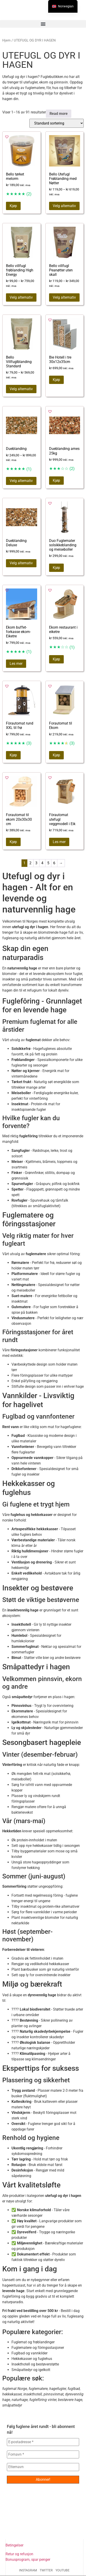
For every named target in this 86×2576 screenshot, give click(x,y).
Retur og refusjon (19, 2554)
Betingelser (14, 2545)
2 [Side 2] (30, 863)
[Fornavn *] (43, 2454)
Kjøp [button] (13, 206)
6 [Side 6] (54, 863)
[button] (43, 24)
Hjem (6, 40)
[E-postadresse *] (43, 2442)
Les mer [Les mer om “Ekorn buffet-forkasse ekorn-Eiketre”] (16, 663)
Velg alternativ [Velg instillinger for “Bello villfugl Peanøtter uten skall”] (64, 297)
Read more (59, 113)
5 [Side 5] (48, 863)
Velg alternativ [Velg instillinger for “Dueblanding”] (21, 480)
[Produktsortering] (56, 123)
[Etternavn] (43, 2467)
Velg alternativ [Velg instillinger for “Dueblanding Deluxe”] (21, 563)
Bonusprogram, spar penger (28, 2559)
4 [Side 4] (42, 863)
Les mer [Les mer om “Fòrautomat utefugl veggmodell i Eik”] (59, 842)
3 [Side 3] (36, 863)
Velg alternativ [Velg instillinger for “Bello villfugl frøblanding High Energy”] (21, 297)
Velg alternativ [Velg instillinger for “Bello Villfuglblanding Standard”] (21, 389)
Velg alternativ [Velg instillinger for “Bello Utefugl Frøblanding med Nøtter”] (64, 206)
